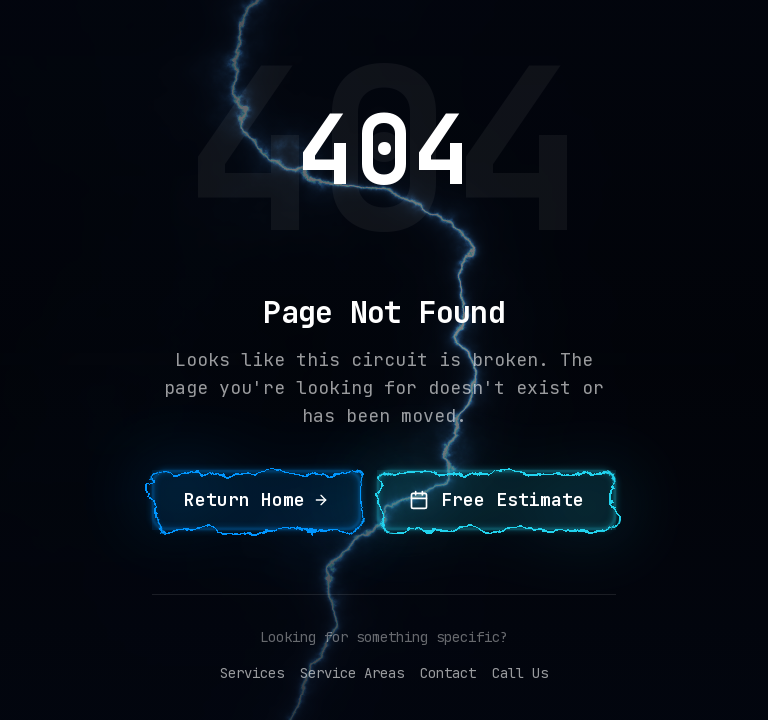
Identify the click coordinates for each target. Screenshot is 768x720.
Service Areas (352, 673)
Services (252, 673)
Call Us (520, 673)
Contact (448, 673)
